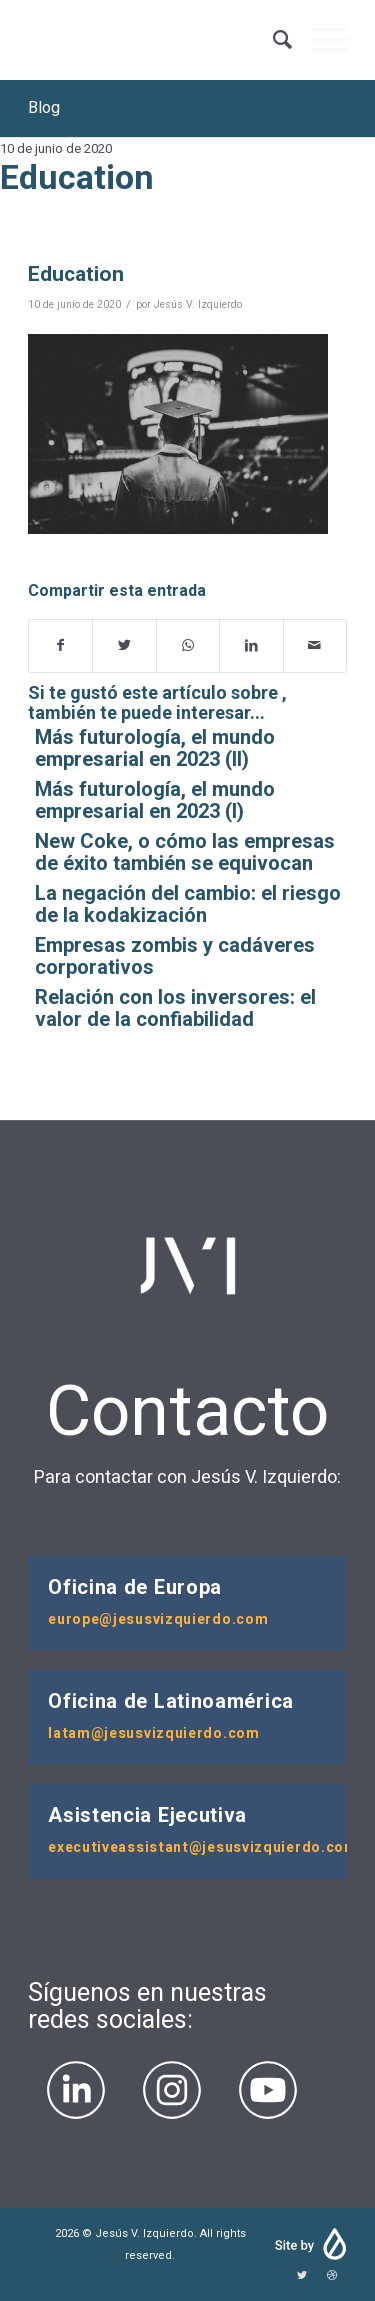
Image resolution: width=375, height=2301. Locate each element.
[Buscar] (272, 40)
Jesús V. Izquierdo (198, 304)
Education (76, 274)
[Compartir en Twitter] (124, 645)
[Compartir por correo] (315, 645)
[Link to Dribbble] (332, 2276)
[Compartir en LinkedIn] (251, 645)
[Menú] (319, 40)
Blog (44, 108)
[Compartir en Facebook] (60, 645)
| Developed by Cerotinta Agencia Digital (309, 2244)
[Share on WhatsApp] (188, 645)
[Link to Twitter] (302, 2276)
